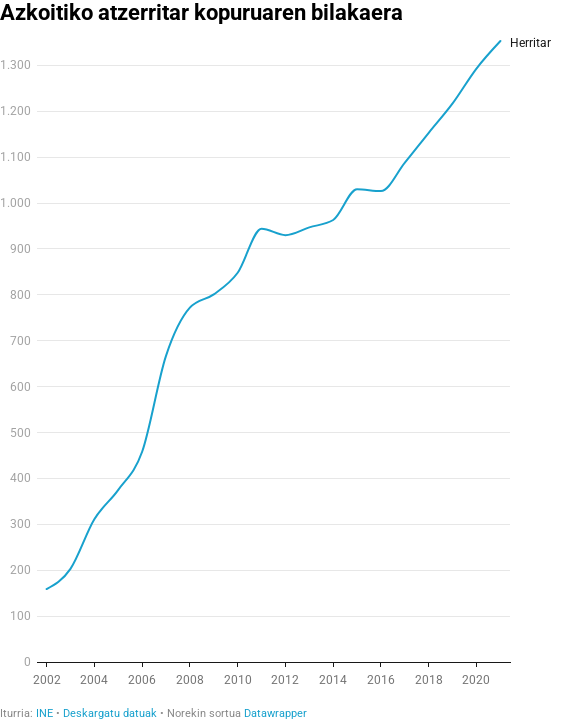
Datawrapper (275, 713)
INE (44, 713)
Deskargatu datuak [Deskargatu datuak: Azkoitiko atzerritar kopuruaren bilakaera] (110, 713)
